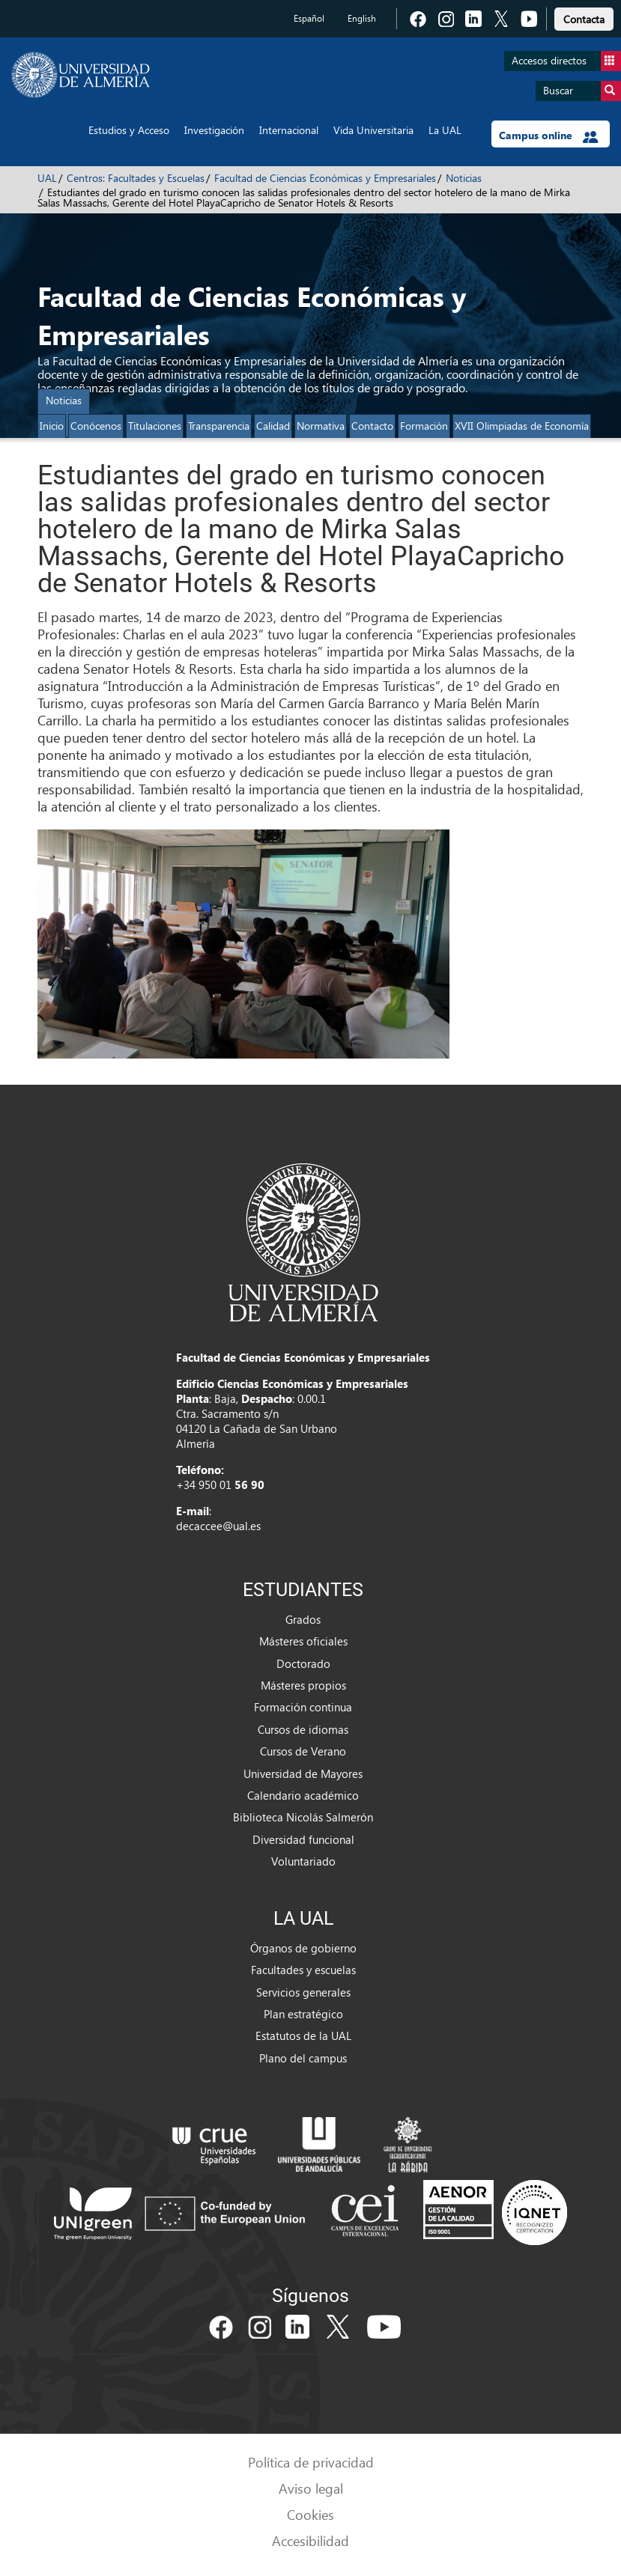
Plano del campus (303, 2057)
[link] (584, 16)
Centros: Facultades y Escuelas (136, 178)
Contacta (584, 19)
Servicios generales (303, 1992)
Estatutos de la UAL (303, 2035)
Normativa (321, 425)
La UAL (444, 130)
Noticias (464, 178)
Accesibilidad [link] (310, 2540)
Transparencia (218, 425)
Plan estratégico (303, 2013)
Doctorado (303, 1663)
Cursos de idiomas (303, 1729)
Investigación (214, 130)
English (362, 18)
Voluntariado (303, 1861)
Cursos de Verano (303, 1751)
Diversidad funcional (303, 1839)
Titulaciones (154, 425)
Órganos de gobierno (303, 1947)
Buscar (582, 91)
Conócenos (95, 425)
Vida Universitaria (373, 130)
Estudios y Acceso (128, 130)
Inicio (52, 425)
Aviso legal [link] (311, 2488)
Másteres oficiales (303, 1640)
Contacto (372, 425)
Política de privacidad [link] (311, 2461)
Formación (424, 425)
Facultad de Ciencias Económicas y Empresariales (325, 178)
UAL (47, 178)
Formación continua (303, 1706)
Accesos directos (566, 61)
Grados (303, 1619)
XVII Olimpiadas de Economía (522, 425)
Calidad (273, 425)
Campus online (549, 135)
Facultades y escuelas (303, 1969)
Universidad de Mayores (303, 1773)
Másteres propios (303, 1685)
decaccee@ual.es (218, 1525)
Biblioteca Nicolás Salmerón (303, 1816)
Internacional (288, 130)
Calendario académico (303, 1795)
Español (309, 18)
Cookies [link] (310, 2514)
